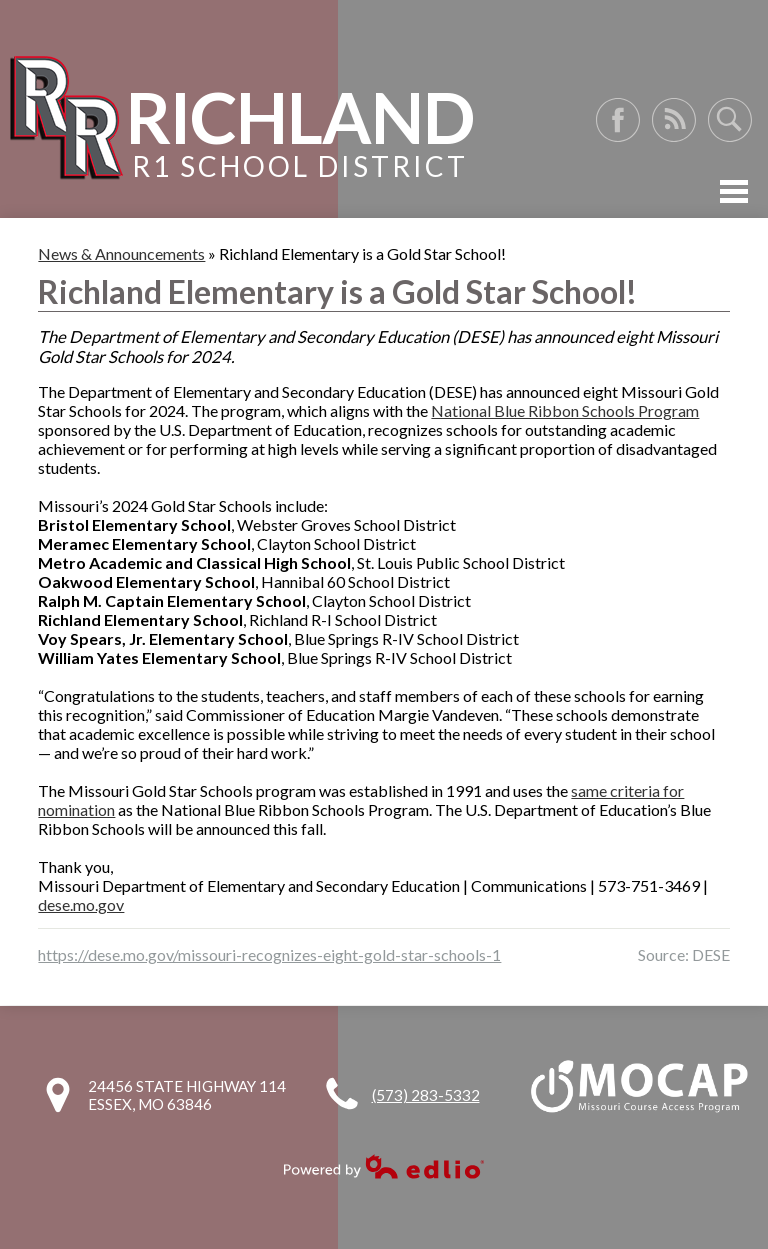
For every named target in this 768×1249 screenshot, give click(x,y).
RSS (674, 120)
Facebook (618, 120)
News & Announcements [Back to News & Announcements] (121, 253)
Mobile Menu (734, 191)
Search (730, 120)
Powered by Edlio (384, 1166)
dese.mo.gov (81, 904)
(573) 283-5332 (426, 1095)
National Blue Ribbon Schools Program (565, 410)
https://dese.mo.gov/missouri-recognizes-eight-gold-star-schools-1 (269, 954)
